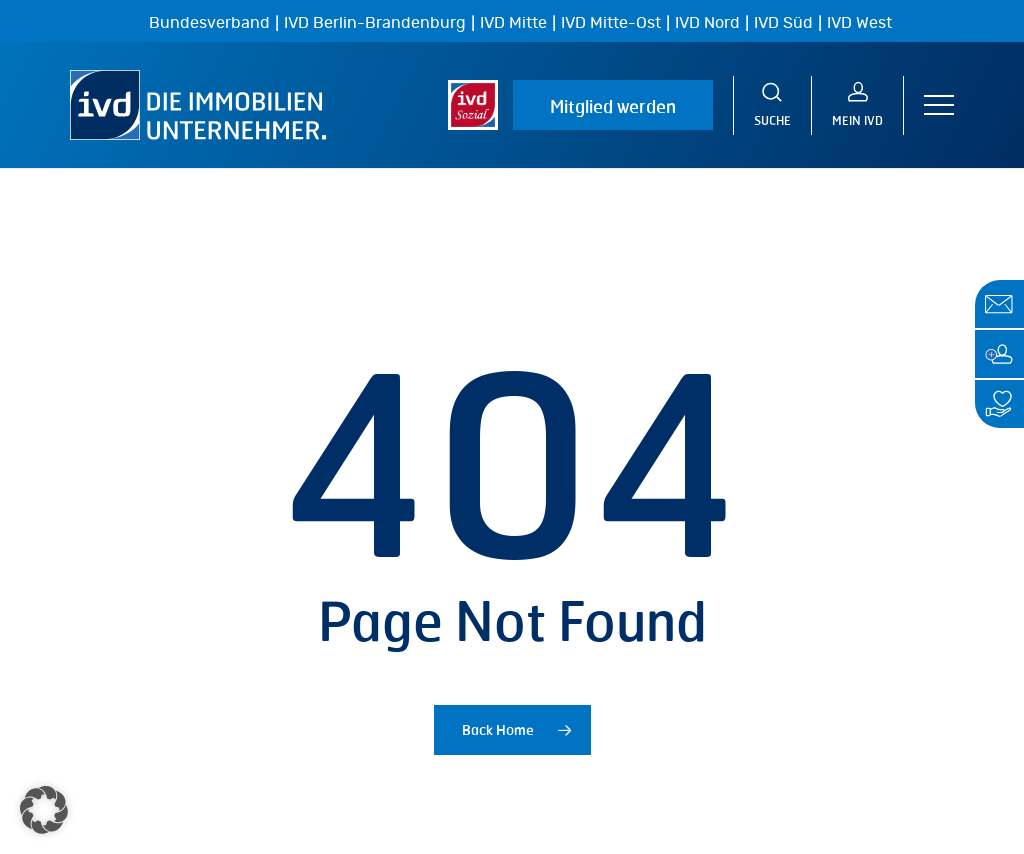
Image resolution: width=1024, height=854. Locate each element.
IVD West (859, 23)
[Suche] (772, 105)
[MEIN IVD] (858, 105)
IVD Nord (707, 23)
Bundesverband (209, 23)
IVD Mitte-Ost (611, 23)
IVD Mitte (513, 23)
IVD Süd (783, 23)
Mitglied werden (613, 106)
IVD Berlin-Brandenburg (375, 23)
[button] (939, 105)
